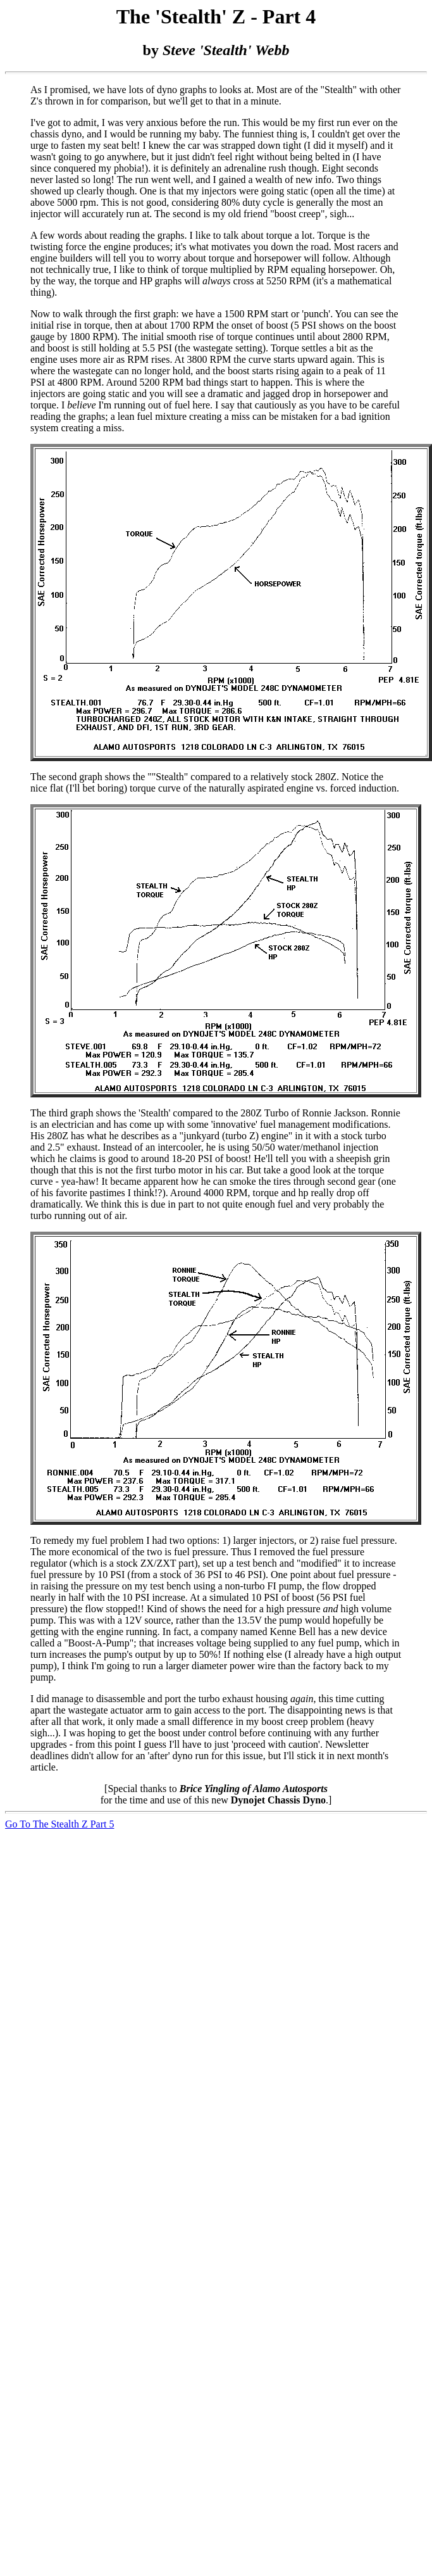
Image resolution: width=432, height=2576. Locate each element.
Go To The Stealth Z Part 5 (59, 1824)
